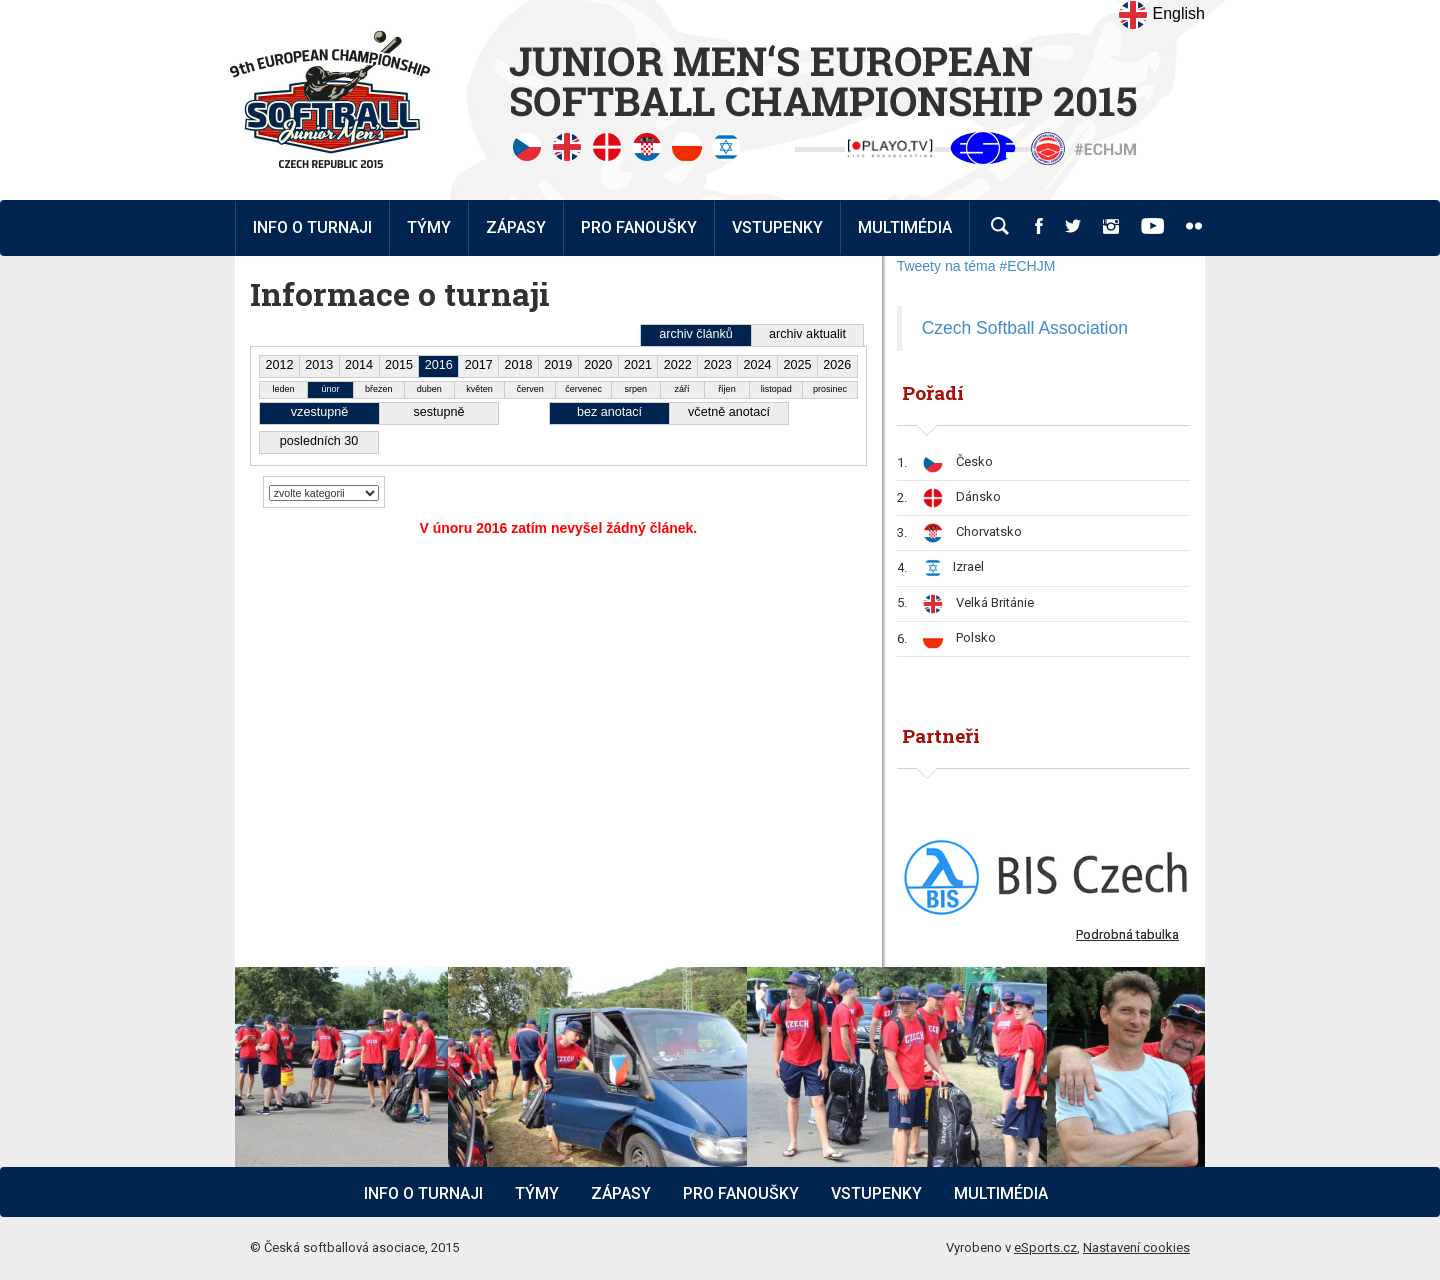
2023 (718, 365)
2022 (678, 365)
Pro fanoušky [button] (639, 227)
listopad (776, 389)
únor (330, 389)
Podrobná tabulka (1127, 934)
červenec (583, 389)
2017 (479, 365)
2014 (359, 365)
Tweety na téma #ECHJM (976, 266)
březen (379, 389)
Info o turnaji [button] (312, 227)
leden (284, 389)
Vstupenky (876, 1193)
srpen (636, 389)
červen (530, 389)
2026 (837, 365)
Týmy (429, 227)
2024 (758, 365)
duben (429, 389)
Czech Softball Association (1025, 328)
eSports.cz (1045, 1247)
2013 (319, 365)
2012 (279, 365)
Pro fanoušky (741, 1193)
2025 (797, 365)
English (1161, 15)
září (682, 389)
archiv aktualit (807, 334)
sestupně (438, 412)
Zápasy (621, 1193)
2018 (518, 365)
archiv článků (696, 334)
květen (479, 389)
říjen (727, 389)
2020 (598, 365)
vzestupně (319, 412)
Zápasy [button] (516, 227)
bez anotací (609, 412)
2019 (558, 365)
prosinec (830, 389)
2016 (439, 365)
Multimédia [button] (905, 227)
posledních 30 (319, 441)
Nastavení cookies (1136, 1247)
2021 (638, 365)
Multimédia (1001, 1193)
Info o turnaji (423, 1193)
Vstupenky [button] (777, 227)
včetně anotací (729, 412)
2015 (399, 365)
